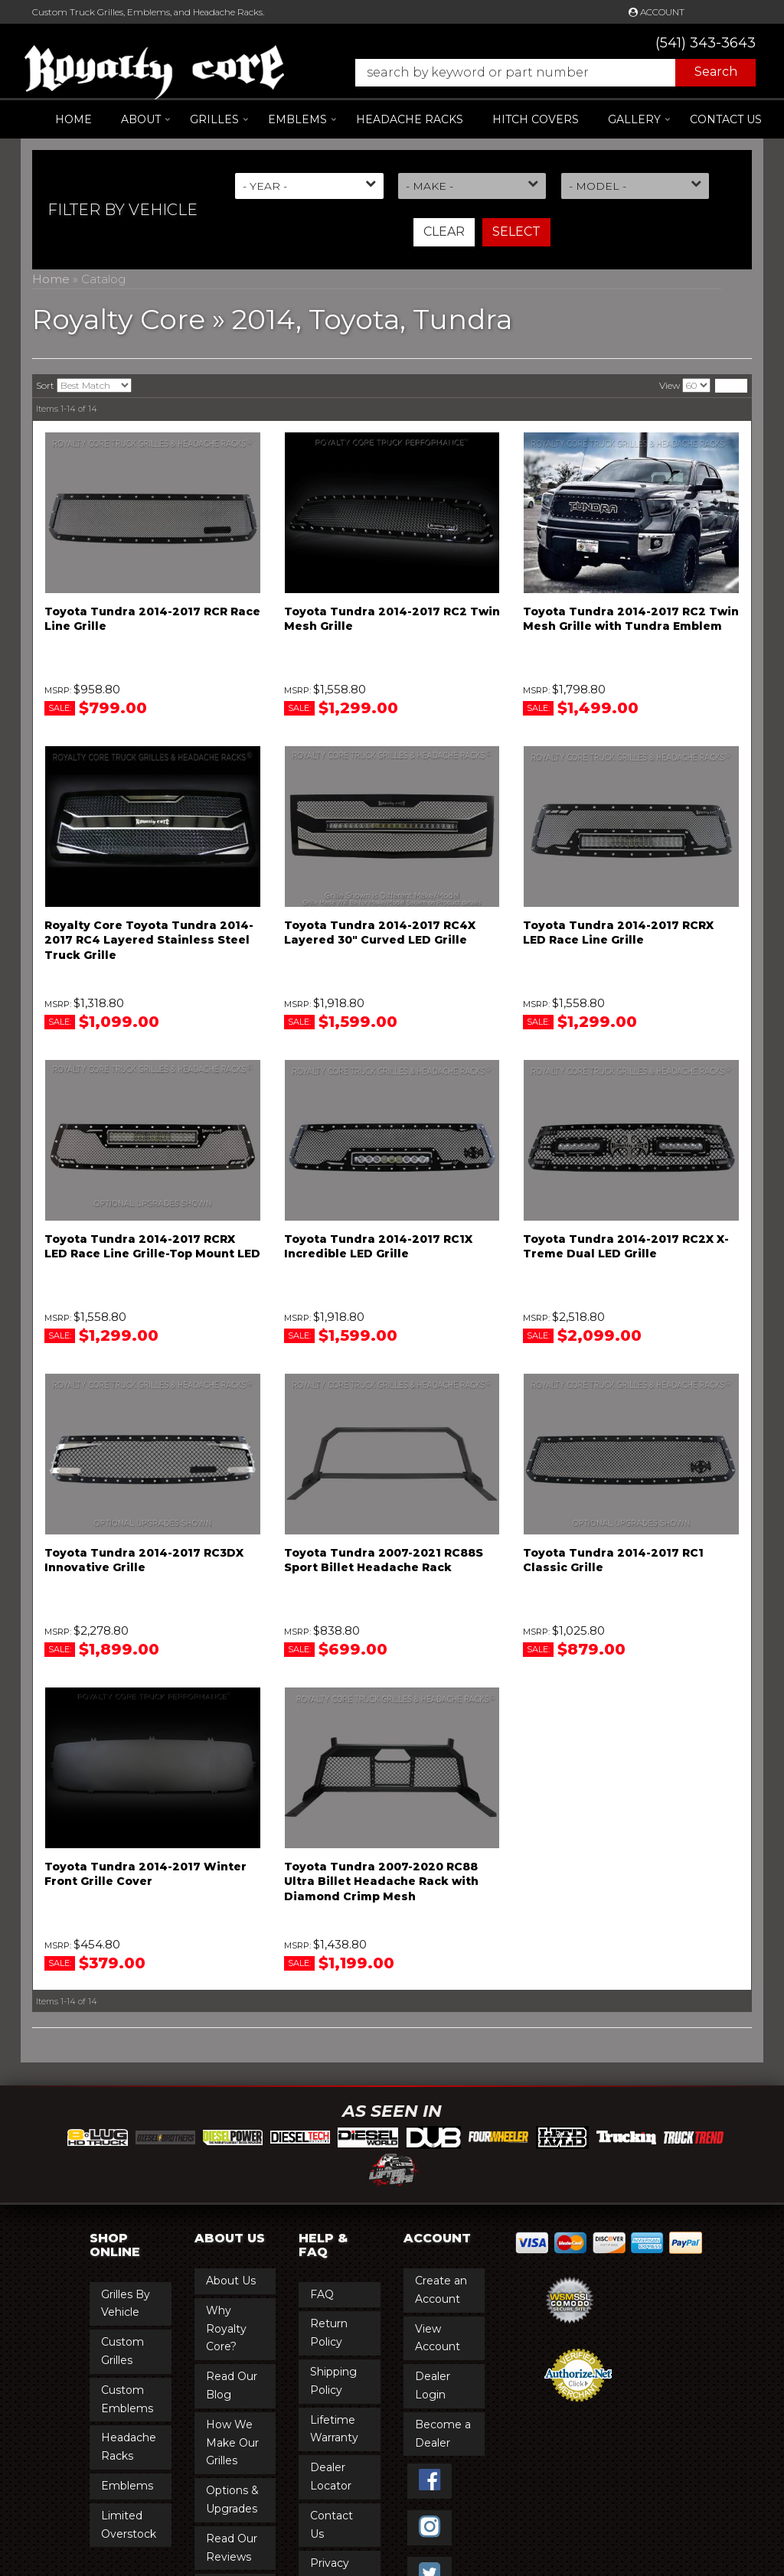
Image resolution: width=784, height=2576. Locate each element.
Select (516, 231)
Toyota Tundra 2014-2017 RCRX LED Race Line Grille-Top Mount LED (152, 1246)
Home (73, 119)
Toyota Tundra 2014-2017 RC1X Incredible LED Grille (378, 1246)
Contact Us (726, 119)
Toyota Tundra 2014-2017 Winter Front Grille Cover (145, 1874)
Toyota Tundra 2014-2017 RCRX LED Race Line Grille (618, 932)
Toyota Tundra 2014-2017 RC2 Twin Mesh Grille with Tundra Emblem (631, 619)
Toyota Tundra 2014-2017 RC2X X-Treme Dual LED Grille (626, 1246)
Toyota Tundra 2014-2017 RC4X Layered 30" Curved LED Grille (379, 932)
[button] (548, 72)
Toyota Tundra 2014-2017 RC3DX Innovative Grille (143, 1560)
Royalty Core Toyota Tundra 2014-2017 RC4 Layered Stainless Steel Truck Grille (148, 940)
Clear (444, 231)
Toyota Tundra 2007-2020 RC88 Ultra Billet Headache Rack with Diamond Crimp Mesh (381, 1881)
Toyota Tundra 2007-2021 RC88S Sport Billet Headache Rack (383, 1560)
